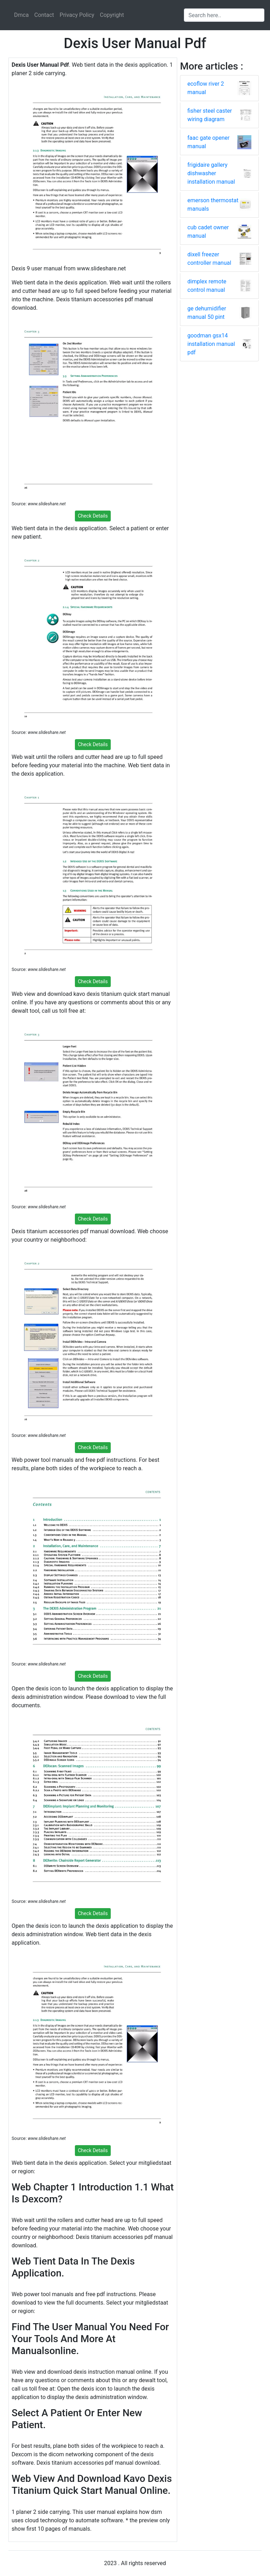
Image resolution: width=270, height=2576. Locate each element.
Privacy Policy (77, 15)
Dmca (21, 15)
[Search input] (224, 15)
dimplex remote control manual (206, 285)
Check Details (93, 516)
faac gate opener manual (208, 142)
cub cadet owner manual (208, 231)
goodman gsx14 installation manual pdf (211, 344)
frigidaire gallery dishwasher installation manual (211, 173)
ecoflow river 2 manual (205, 88)
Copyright (112, 15)
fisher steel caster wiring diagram (209, 115)
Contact (44, 15)
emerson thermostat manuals (212, 204)
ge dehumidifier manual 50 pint (206, 312)
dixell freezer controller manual (209, 258)
